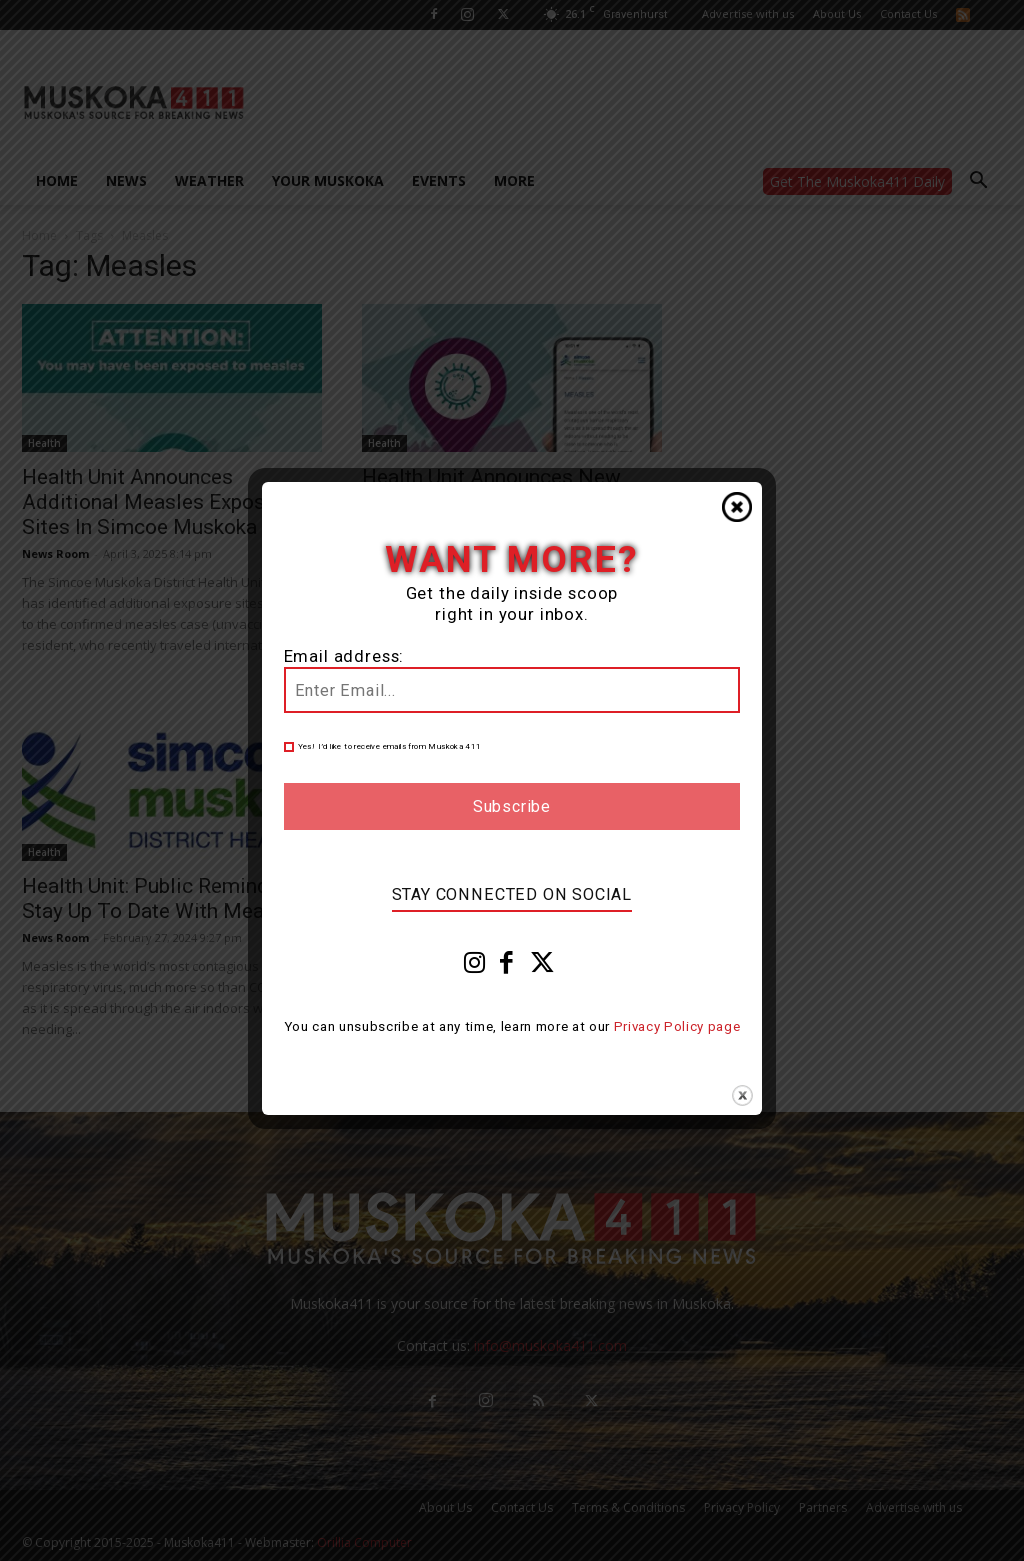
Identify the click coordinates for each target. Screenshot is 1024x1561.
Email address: (344, 656)
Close (737, 507)
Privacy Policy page (677, 1026)
